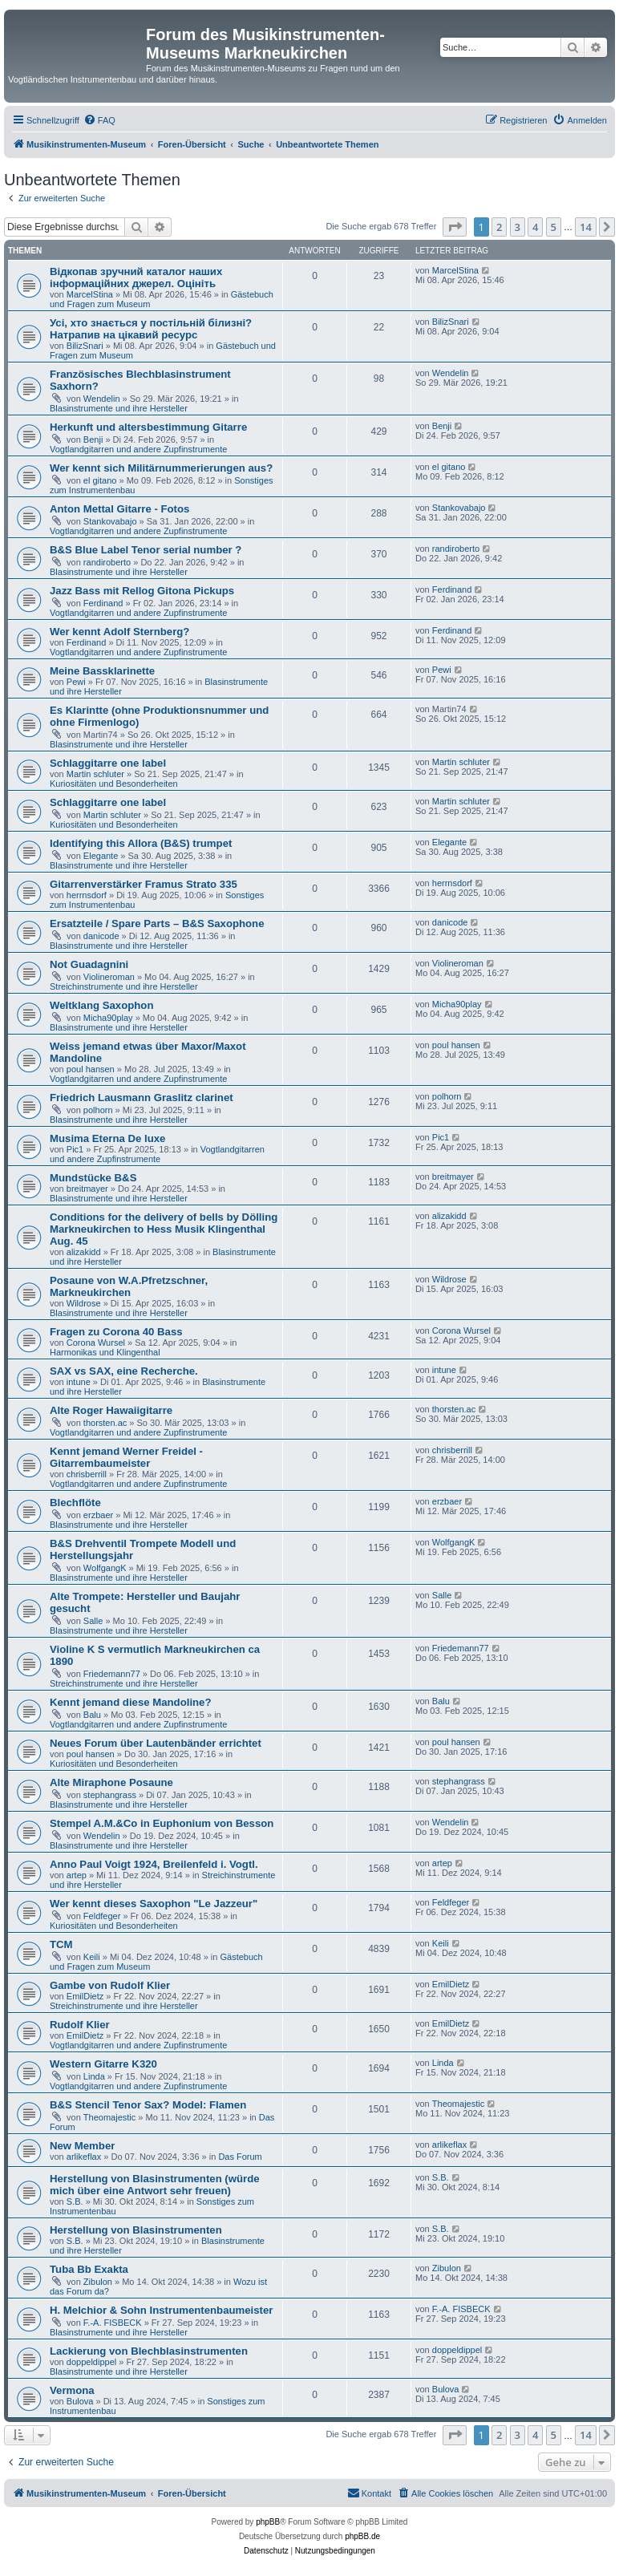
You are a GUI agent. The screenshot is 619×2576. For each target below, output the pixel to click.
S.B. (75, 2201)
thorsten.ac (105, 1423)
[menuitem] (99, 120)
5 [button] (553, 227)
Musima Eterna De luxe (107, 1138)
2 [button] (499, 227)
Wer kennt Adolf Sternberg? (119, 632)
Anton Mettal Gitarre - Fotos (119, 509)
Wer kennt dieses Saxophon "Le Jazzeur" (153, 1904)
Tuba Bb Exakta (89, 2269)
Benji (93, 439)
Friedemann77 (111, 1674)
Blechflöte (75, 1503)
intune (79, 1382)
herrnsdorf (87, 895)
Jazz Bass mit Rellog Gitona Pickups (142, 591)
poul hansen (91, 1069)
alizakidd (84, 1252)
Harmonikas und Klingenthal (105, 1352)
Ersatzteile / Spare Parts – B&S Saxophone (157, 923)
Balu (92, 1714)
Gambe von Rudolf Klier (110, 1985)
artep (77, 1875)
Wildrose (84, 1303)
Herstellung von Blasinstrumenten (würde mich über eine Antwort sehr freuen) (155, 2185)
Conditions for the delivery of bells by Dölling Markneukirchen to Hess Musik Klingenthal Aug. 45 (163, 1229)
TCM (61, 1944)
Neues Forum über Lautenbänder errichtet (155, 1743)
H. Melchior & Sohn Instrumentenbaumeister (161, 2310)
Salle (93, 1621)
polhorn (98, 1110)
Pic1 (75, 1149)
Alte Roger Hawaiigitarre (111, 1410)
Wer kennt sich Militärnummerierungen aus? (161, 468)
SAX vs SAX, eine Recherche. (124, 1371)
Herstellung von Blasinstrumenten (136, 2230)
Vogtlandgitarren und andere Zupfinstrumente (138, 449)
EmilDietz (85, 1996)
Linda (94, 2076)
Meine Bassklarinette (102, 671)
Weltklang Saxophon (101, 1005)
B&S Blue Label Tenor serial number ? (145, 550)
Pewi (76, 682)
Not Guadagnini (89, 964)
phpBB (268, 2521)
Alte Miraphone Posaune (111, 1782)
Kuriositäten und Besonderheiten (114, 783)
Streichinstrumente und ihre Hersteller (124, 986)
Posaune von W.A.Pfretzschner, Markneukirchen (129, 1286)
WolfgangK (105, 1568)
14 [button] (586, 227)
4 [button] (535, 227)
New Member (82, 2146)
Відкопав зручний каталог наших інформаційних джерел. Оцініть (136, 277)
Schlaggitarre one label (108, 763)
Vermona (72, 2390)
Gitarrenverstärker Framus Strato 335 (143, 884)
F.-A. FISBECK (112, 2322)
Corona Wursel (96, 1342)
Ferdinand (103, 603)
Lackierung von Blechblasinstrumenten (149, 2351)
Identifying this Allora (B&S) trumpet (141, 843)
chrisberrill (87, 1474)
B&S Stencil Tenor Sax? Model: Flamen (148, 2105)
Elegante (100, 856)
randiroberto (107, 562)
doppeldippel (91, 2362)
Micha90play (108, 1018)
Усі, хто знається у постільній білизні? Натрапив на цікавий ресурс (151, 329)
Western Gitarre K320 (103, 2064)
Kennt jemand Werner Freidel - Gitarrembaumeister (126, 1457)
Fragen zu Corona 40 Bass (116, 1332)
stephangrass (109, 1795)
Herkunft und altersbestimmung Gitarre (148, 427)
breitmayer (87, 1188)
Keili (91, 1957)
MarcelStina (90, 294)
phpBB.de (362, 2536)
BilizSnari (85, 345)
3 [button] (517, 227)
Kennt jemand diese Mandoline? (131, 1702)
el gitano (100, 480)
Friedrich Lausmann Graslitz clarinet (141, 1098)
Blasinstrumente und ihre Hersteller (119, 408)
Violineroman (109, 977)
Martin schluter (95, 774)
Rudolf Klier (80, 2025)
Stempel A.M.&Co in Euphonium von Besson (161, 1823)
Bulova (80, 2401)
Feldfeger (101, 1916)
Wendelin (101, 398)
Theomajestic (109, 2117)
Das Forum (239, 2156)
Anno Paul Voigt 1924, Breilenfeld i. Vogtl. (154, 1864)
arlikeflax (84, 2156)
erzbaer (98, 1515)
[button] (455, 227)
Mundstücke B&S (93, 1178)
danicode (101, 936)
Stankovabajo (110, 521)
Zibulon (97, 2281)
